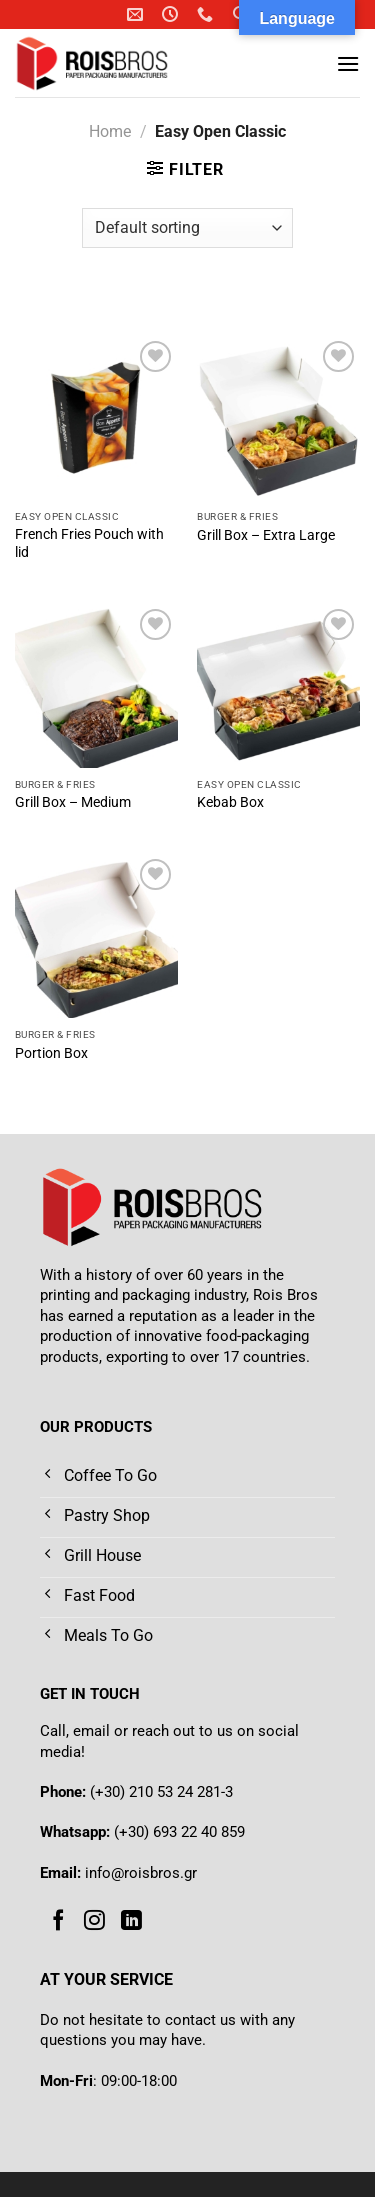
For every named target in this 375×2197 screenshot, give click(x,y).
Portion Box (51, 1053)
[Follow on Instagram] (94, 1921)
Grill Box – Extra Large (266, 535)
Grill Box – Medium (73, 802)
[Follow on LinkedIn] (131, 1921)
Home (110, 131)
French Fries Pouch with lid (89, 543)
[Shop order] (187, 228)
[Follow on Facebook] (58, 1921)
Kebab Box (230, 802)
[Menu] (348, 63)
